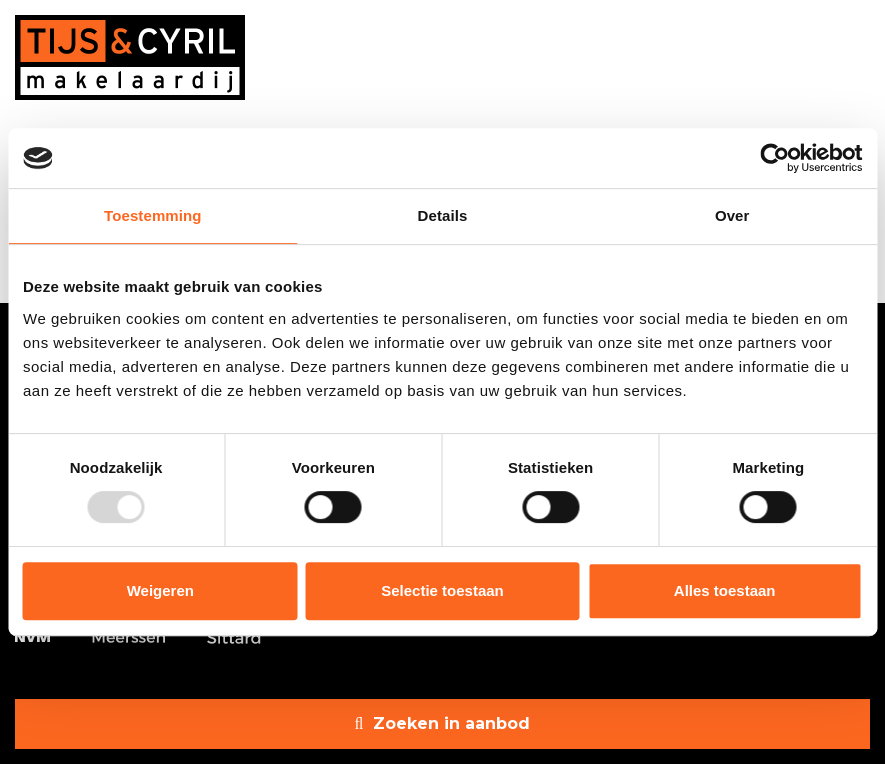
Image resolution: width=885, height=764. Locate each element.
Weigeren (160, 590)
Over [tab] (732, 215)
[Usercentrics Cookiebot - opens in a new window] (774, 158)
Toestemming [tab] (153, 215)
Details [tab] (443, 215)
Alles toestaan (725, 590)
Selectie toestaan (442, 590)
